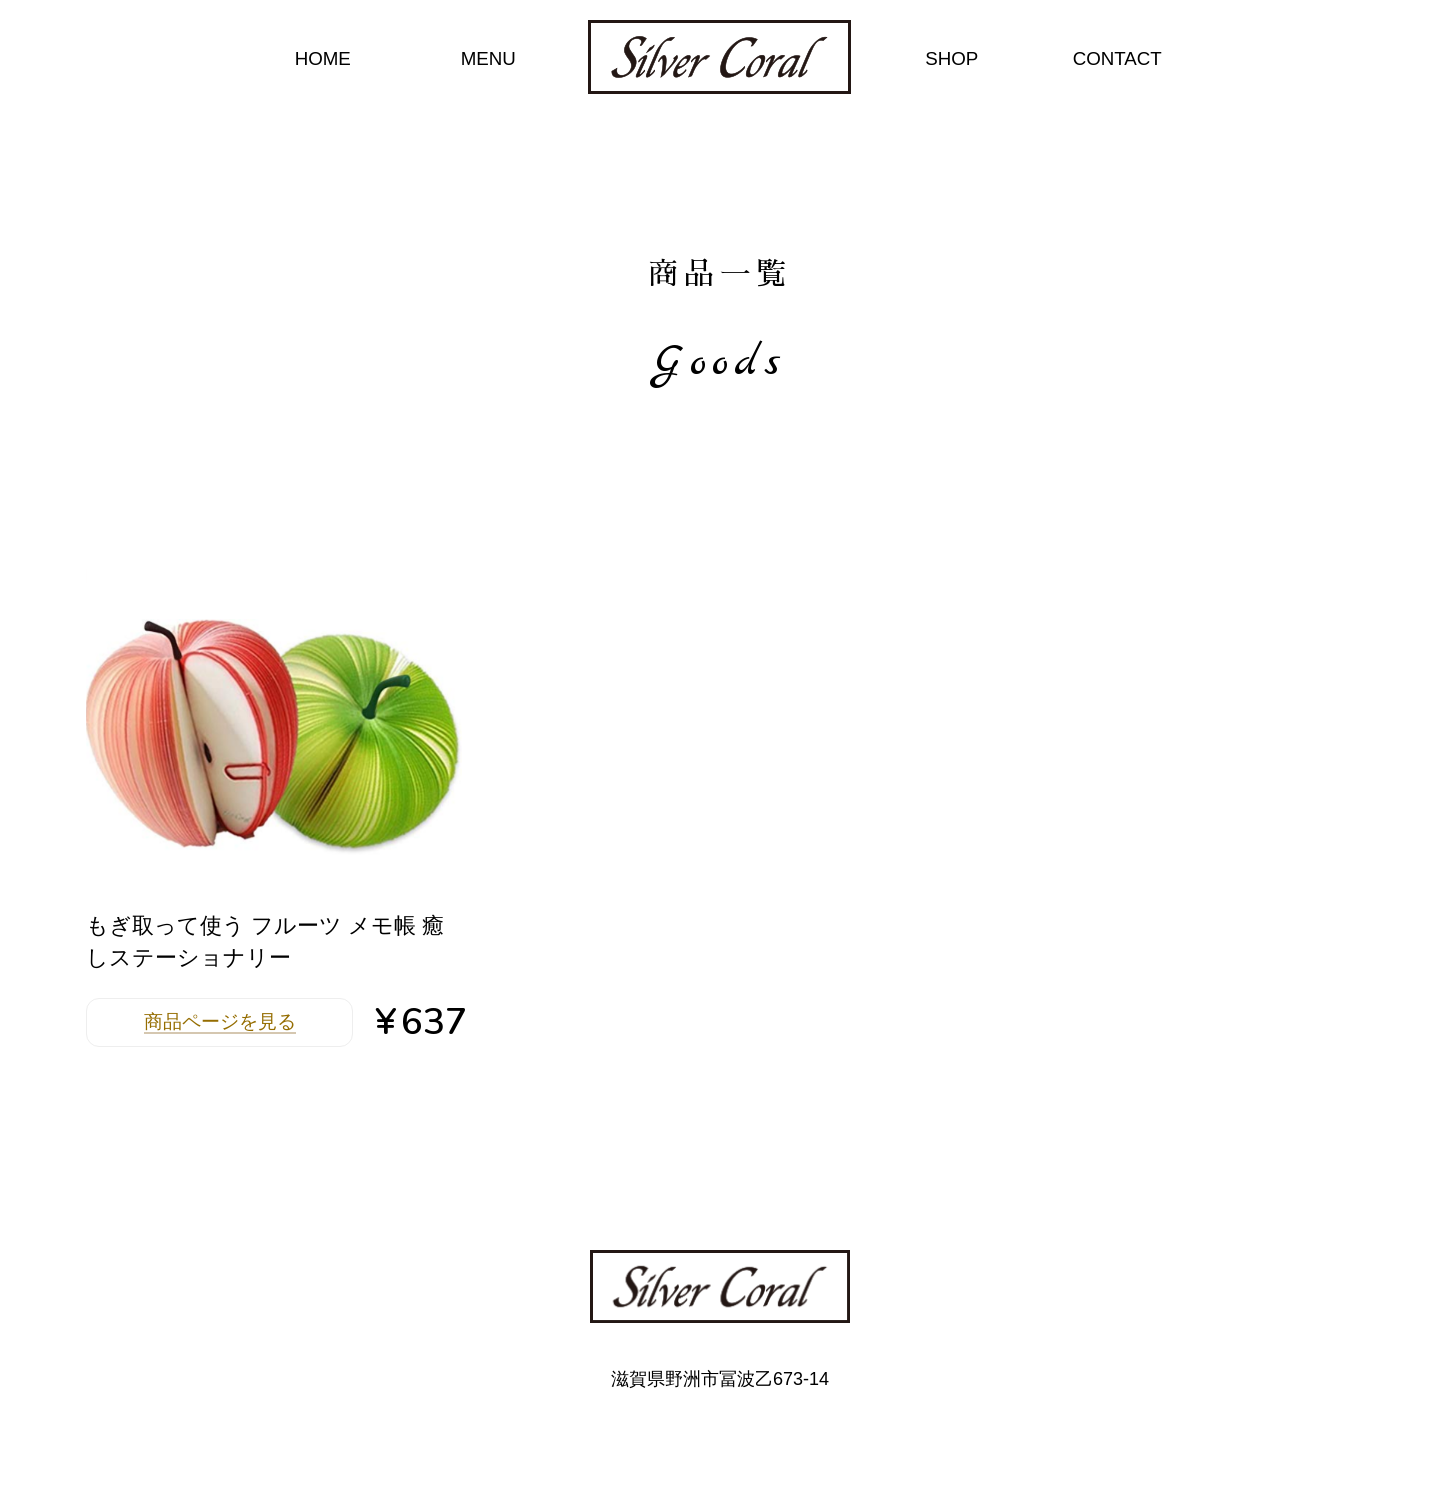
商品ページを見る (220, 1021)
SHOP (951, 58)
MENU (488, 58)
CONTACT (1117, 58)
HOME (323, 58)
